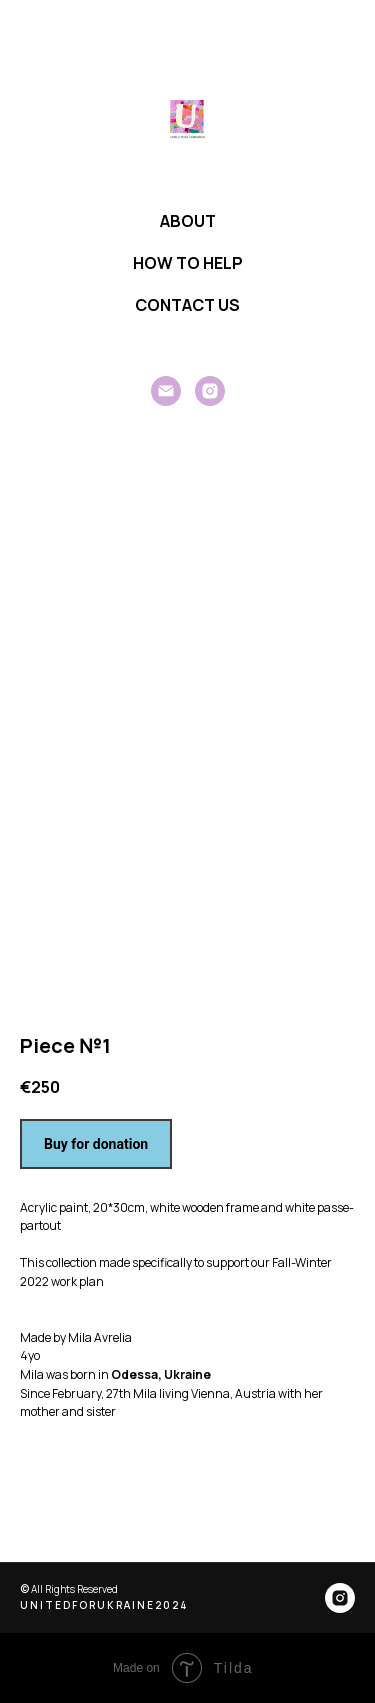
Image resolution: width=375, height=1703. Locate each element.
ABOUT (188, 221)
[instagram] (210, 391)
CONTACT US (187, 305)
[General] (166, 391)
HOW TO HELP (188, 263)
